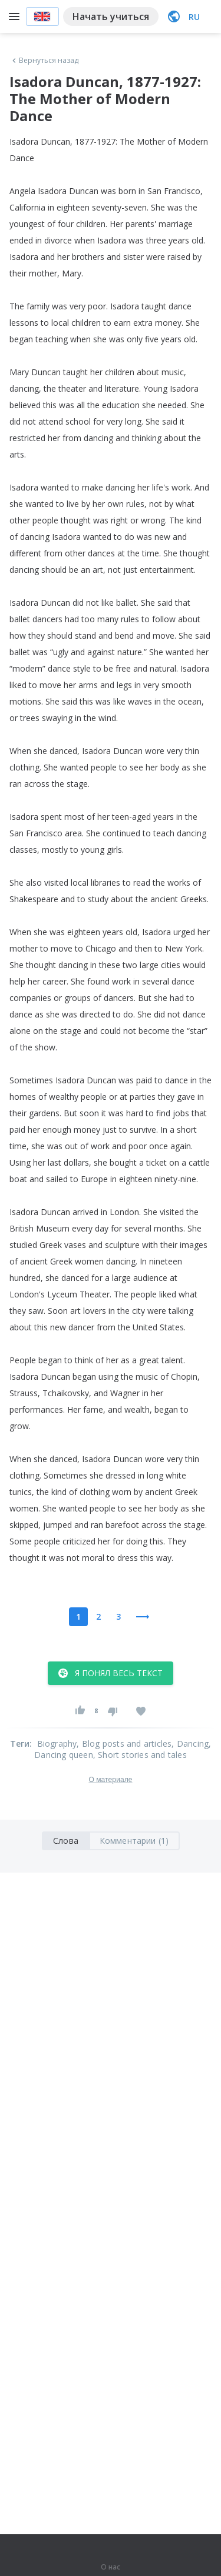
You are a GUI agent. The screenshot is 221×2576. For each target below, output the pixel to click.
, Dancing (190, 1743)
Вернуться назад (44, 60)
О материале (110, 1780)
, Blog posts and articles (124, 1743)
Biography (57, 1743)
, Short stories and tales (140, 1754)
